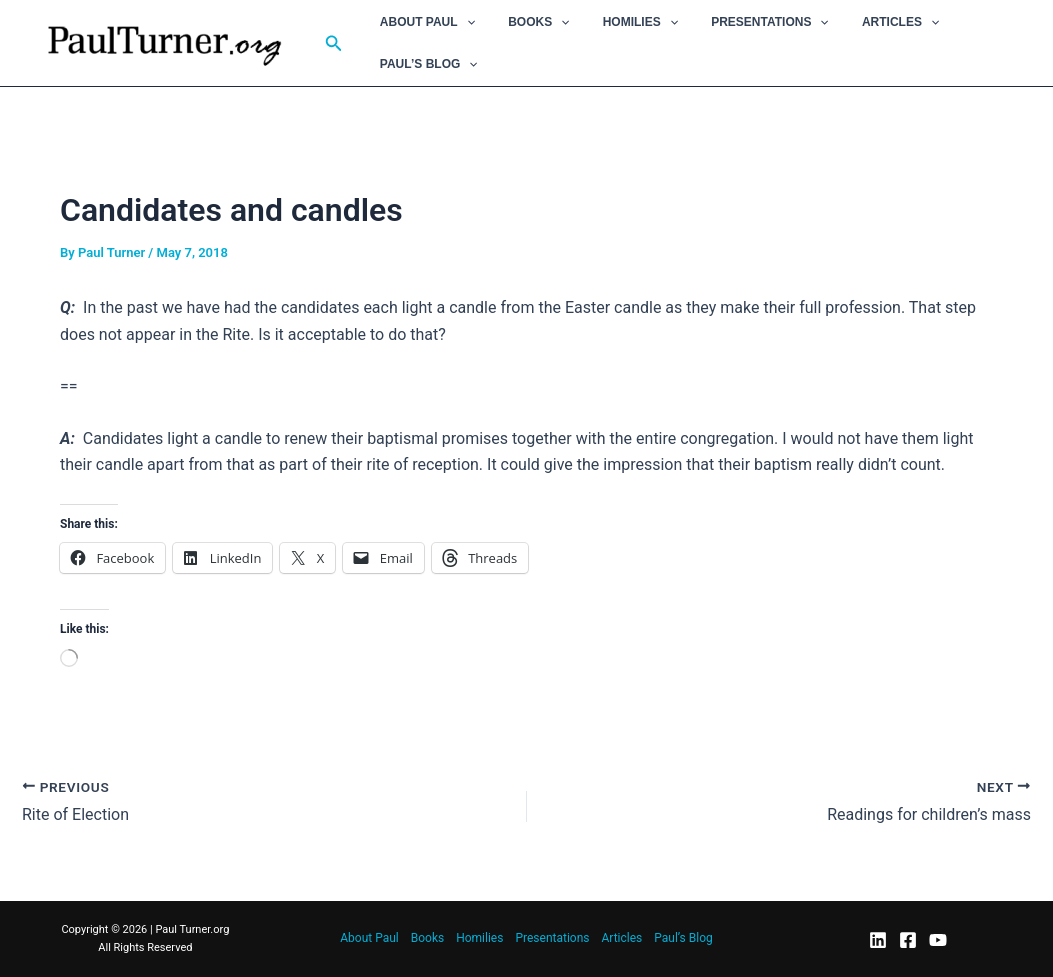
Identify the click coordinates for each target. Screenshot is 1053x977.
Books (524, 22)
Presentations (737, 22)
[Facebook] (908, 940)
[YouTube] (938, 940)
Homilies (616, 22)
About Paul (422, 22)
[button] (334, 43)
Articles (858, 22)
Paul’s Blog (424, 64)
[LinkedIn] (878, 940)
